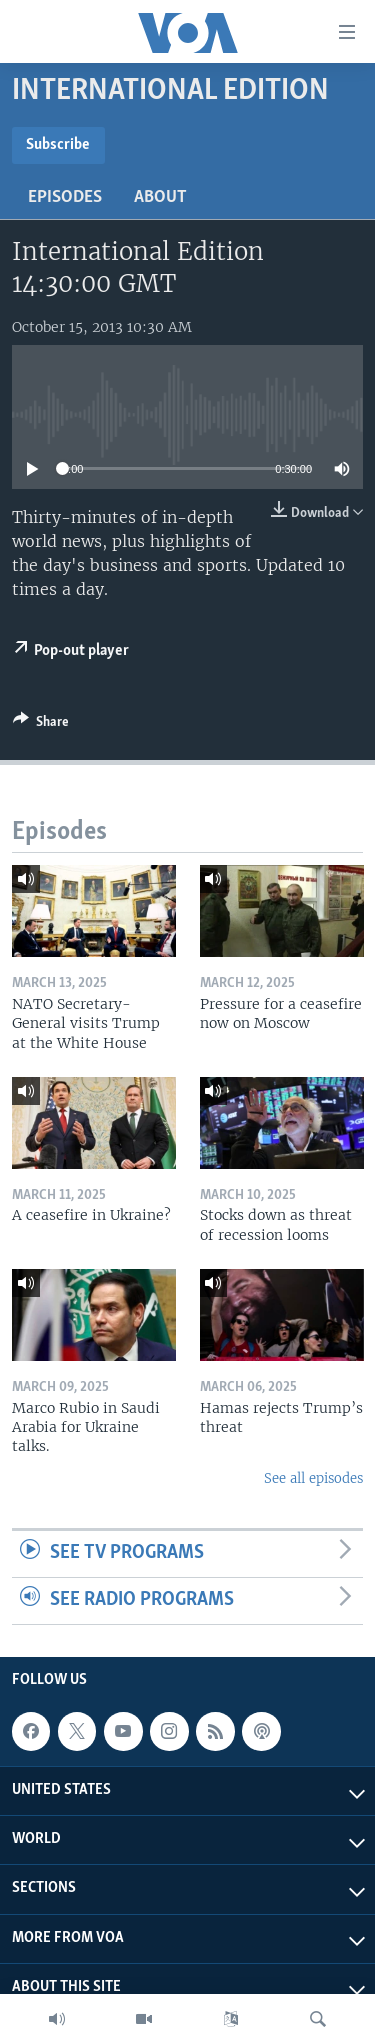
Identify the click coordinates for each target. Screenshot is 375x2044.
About (160, 197)
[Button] (41, 725)
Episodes (65, 197)
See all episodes (313, 1478)
